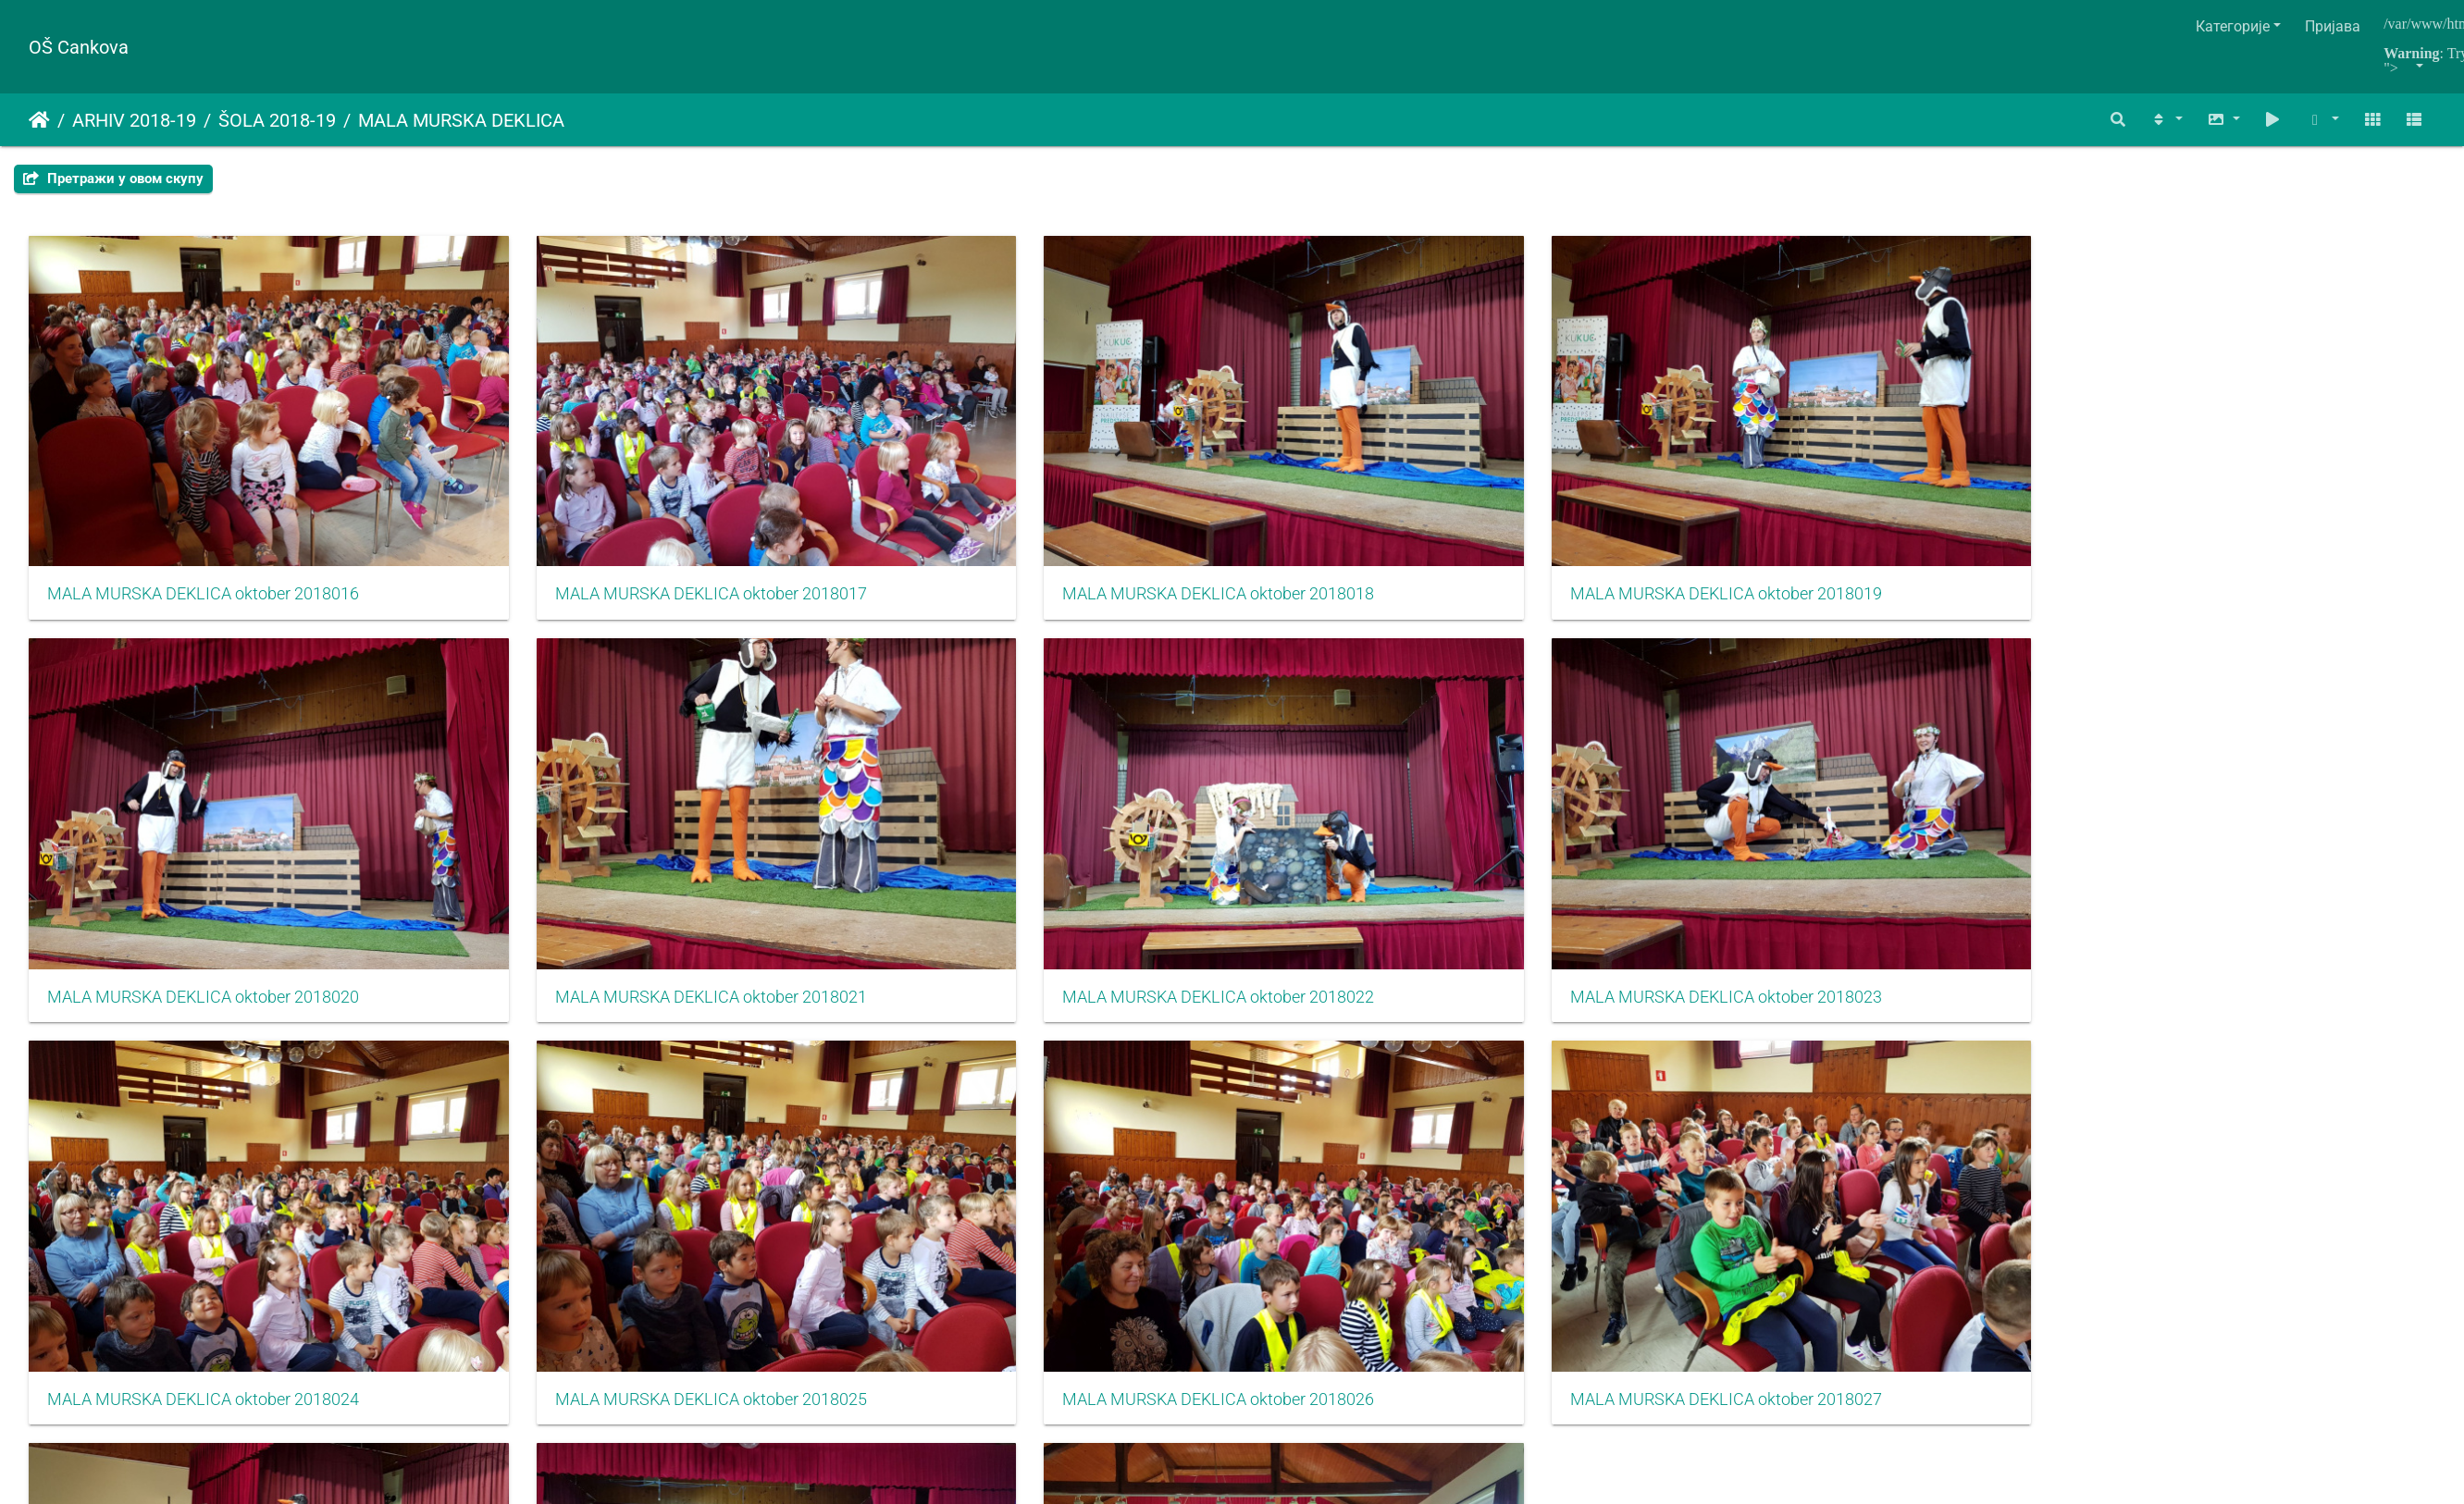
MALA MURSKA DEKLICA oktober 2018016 (203, 524)
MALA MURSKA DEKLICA (461, 120)
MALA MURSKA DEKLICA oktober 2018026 (1826, 856)
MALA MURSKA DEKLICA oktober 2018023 (609, 856)
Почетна (39, 120)
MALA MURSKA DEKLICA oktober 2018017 (609, 524)
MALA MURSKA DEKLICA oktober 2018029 (609, 1188)
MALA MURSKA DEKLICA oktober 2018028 (203, 1188)
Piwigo (1268, 1353)
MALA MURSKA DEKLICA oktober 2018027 (2232, 856)
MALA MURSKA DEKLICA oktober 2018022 (203, 856)
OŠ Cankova (79, 47)
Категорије (2233, 26)
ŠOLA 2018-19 (277, 120)
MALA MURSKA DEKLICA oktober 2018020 (1826, 524)
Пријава (2332, 26)
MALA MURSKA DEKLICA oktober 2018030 (1014, 1188)
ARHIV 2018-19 (134, 120)
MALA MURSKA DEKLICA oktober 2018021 (2232, 524)
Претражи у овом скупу (113, 178)
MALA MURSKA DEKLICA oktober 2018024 (1014, 856)
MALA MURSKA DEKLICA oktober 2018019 (1421, 524)
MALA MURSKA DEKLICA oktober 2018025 (1421, 856)
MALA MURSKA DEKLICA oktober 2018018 (1014, 524)
